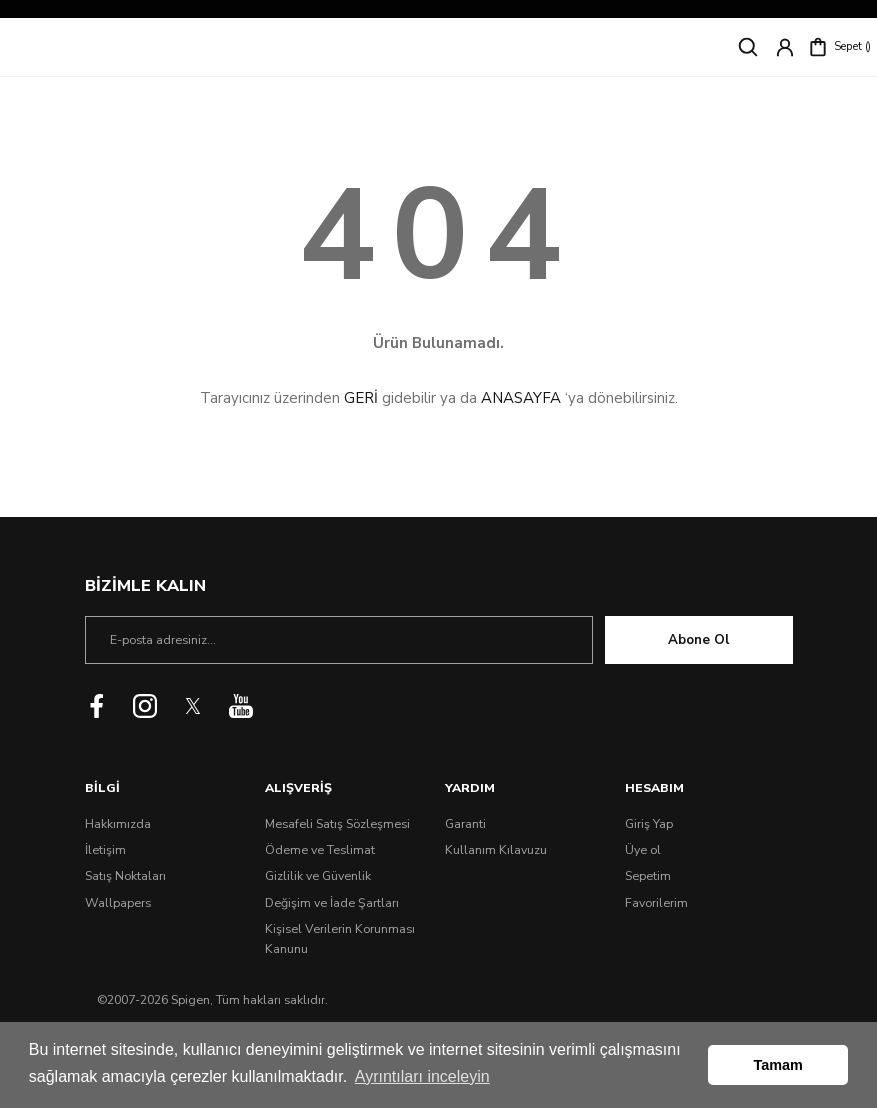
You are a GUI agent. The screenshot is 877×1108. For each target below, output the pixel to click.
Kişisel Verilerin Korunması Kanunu (340, 939)
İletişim (105, 850)
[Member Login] (785, 47)
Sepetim (648, 876)
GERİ (361, 398)
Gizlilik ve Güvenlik (318, 876)
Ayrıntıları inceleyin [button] (422, 1076)
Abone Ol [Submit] (698, 640)
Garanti (465, 824)
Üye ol (643, 850)
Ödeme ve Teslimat (320, 850)
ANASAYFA (521, 398)
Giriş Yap (649, 824)
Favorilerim (656, 903)
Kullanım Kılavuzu (496, 850)
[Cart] (839, 47)
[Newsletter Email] (339, 640)
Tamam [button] (778, 1065)
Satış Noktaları (125, 876)
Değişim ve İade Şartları (332, 903)
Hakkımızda (118, 824)
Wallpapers (118, 903)
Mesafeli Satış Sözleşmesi (337, 824)
